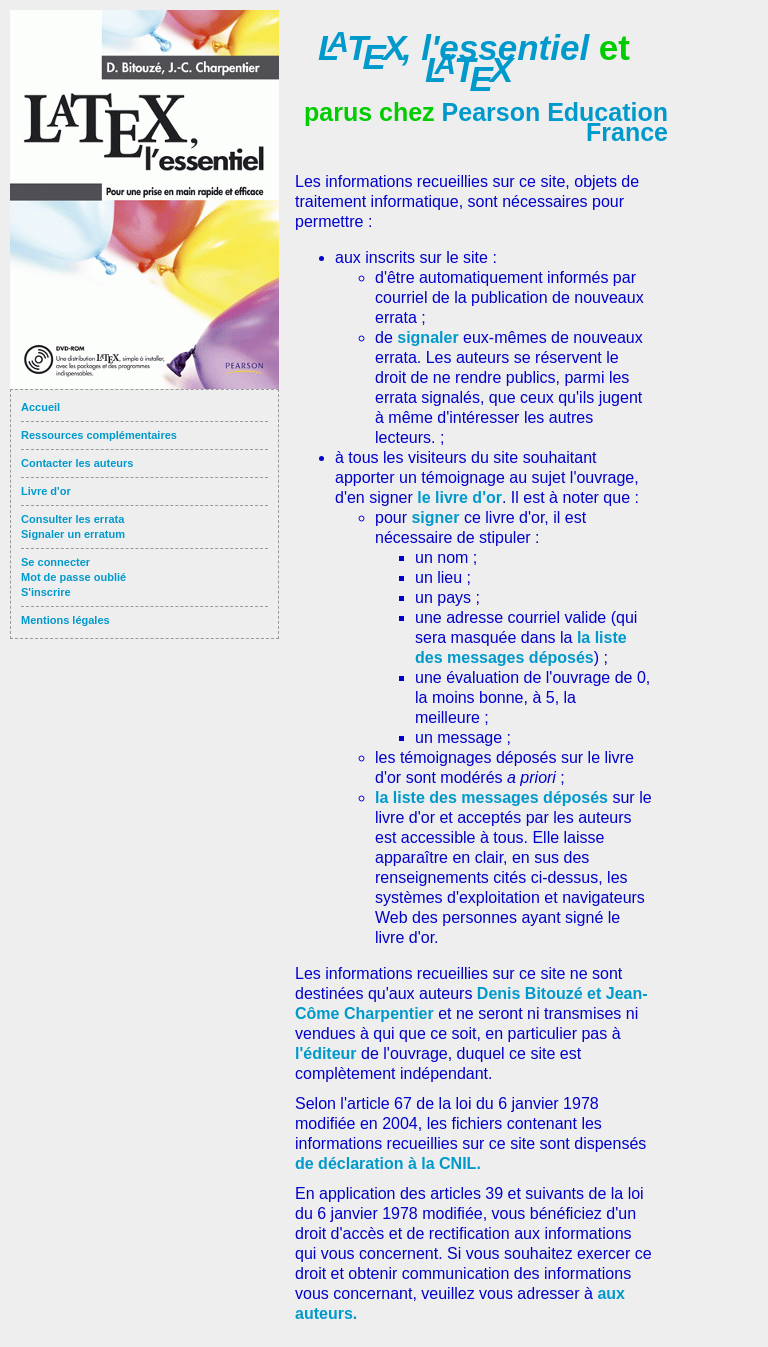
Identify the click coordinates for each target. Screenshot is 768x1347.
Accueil (40, 407)
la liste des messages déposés (491, 797)
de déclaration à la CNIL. (388, 1163)
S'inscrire (46, 592)
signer (437, 517)
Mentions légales (65, 620)
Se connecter (55, 562)
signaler (430, 337)
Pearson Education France (555, 122)
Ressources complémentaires (99, 435)
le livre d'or (459, 497)
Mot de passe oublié (73, 577)
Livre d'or (46, 491)
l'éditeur (328, 1053)
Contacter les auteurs (77, 463)
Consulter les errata (72, 519)
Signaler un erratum (73, 534)
